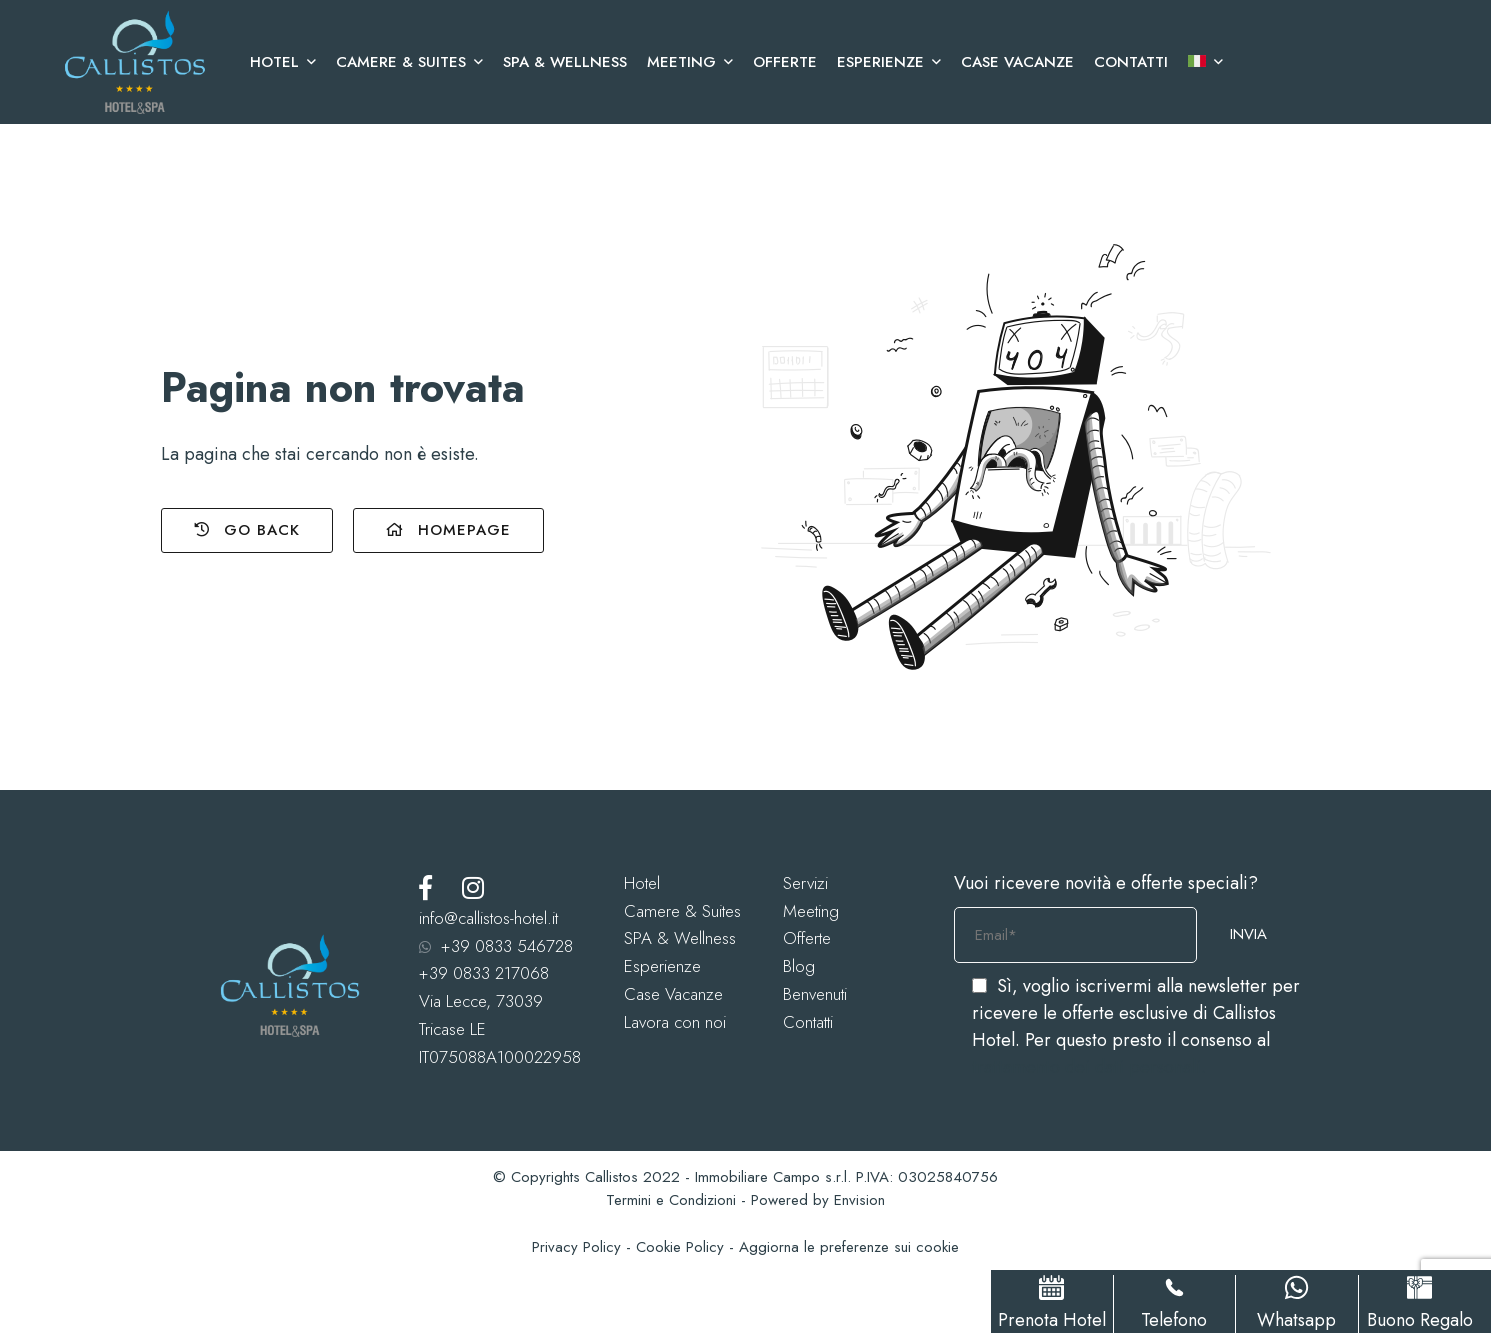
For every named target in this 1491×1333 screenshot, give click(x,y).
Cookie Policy (680, 1247)
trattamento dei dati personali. (1089, 1067)
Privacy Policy (576, 1247)
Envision (859, 1200)
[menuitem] (1200, 62)
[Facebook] (425, 887)
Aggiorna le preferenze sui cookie (849, 1247)
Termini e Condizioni (671, 1200)
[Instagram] (473, 887)
